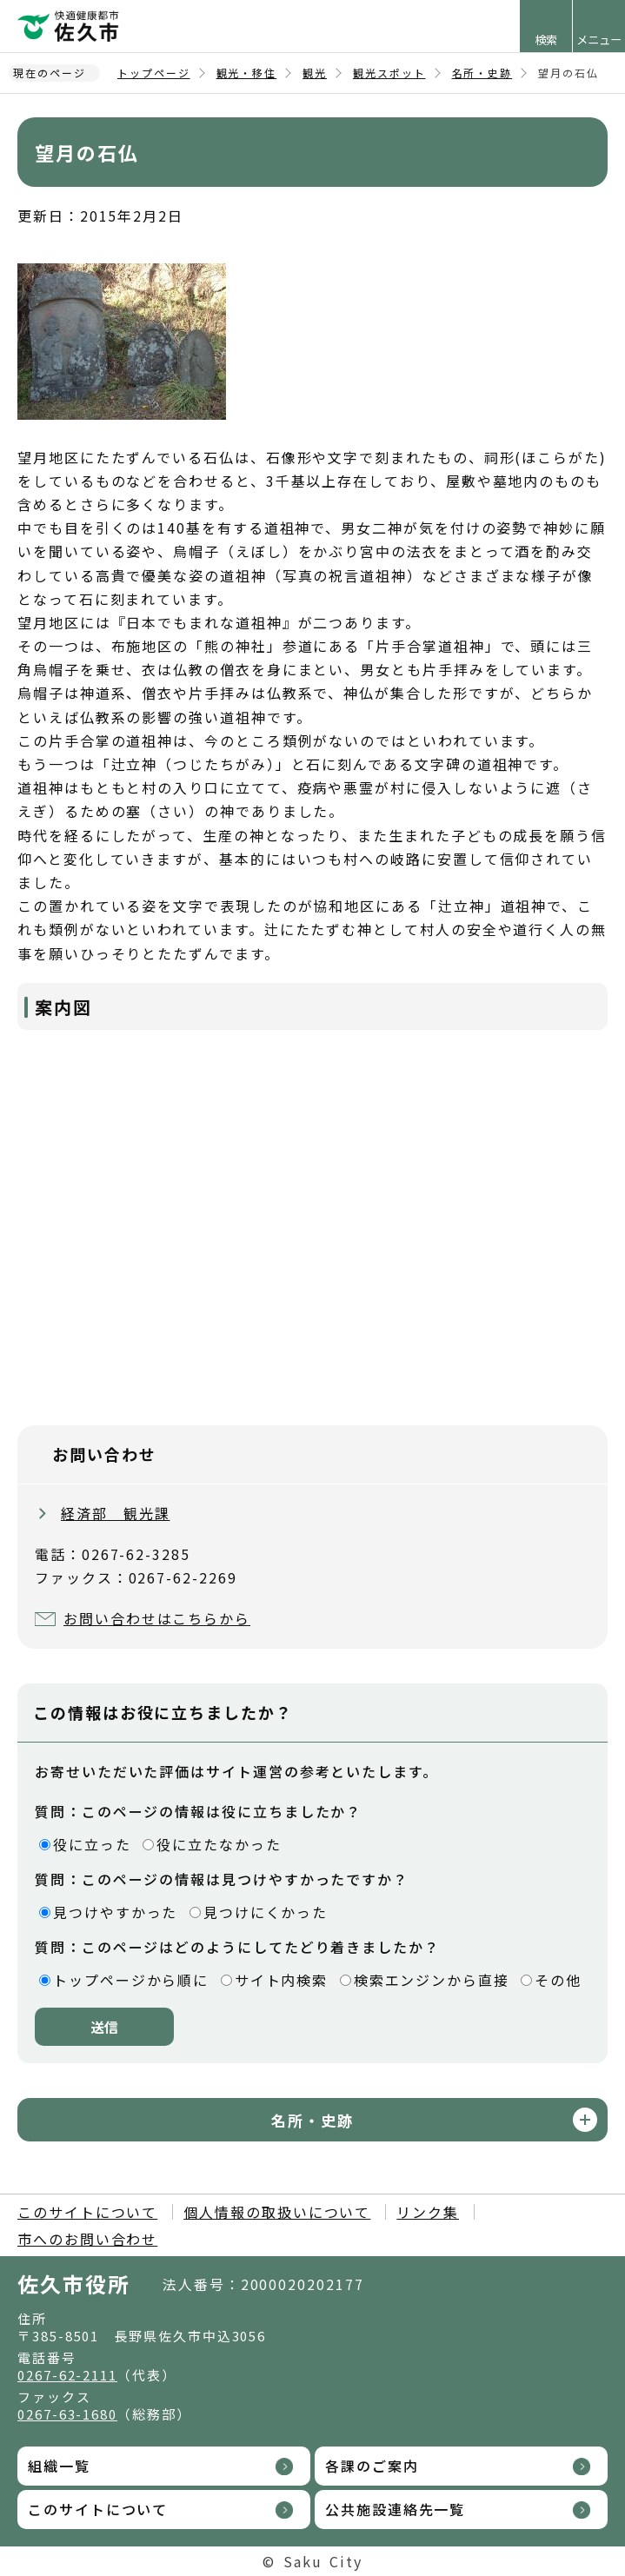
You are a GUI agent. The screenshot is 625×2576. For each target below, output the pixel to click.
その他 (558, 1979)
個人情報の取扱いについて (276, 2211)
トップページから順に (131, 1979)
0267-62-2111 (67, 2375)
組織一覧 (59, 2465)
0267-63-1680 (67, 2414)
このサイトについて (87, 2211)
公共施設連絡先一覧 (395, 2509)
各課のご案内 (372, 2465)
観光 (315, 72)
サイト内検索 (282, 1979)
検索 (546, 39)
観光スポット (389, 72)
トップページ (153, 72)
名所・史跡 (482, 72)
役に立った (92, 1844)
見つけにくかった (265, 1912)
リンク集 (427, 2211)
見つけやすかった (115, 1912)
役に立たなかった (218, 1844)
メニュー (599, 39)
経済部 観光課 (115, 1513)
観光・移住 (246, 72)
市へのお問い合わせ (87, 2238)
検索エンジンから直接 (431, 1979)
